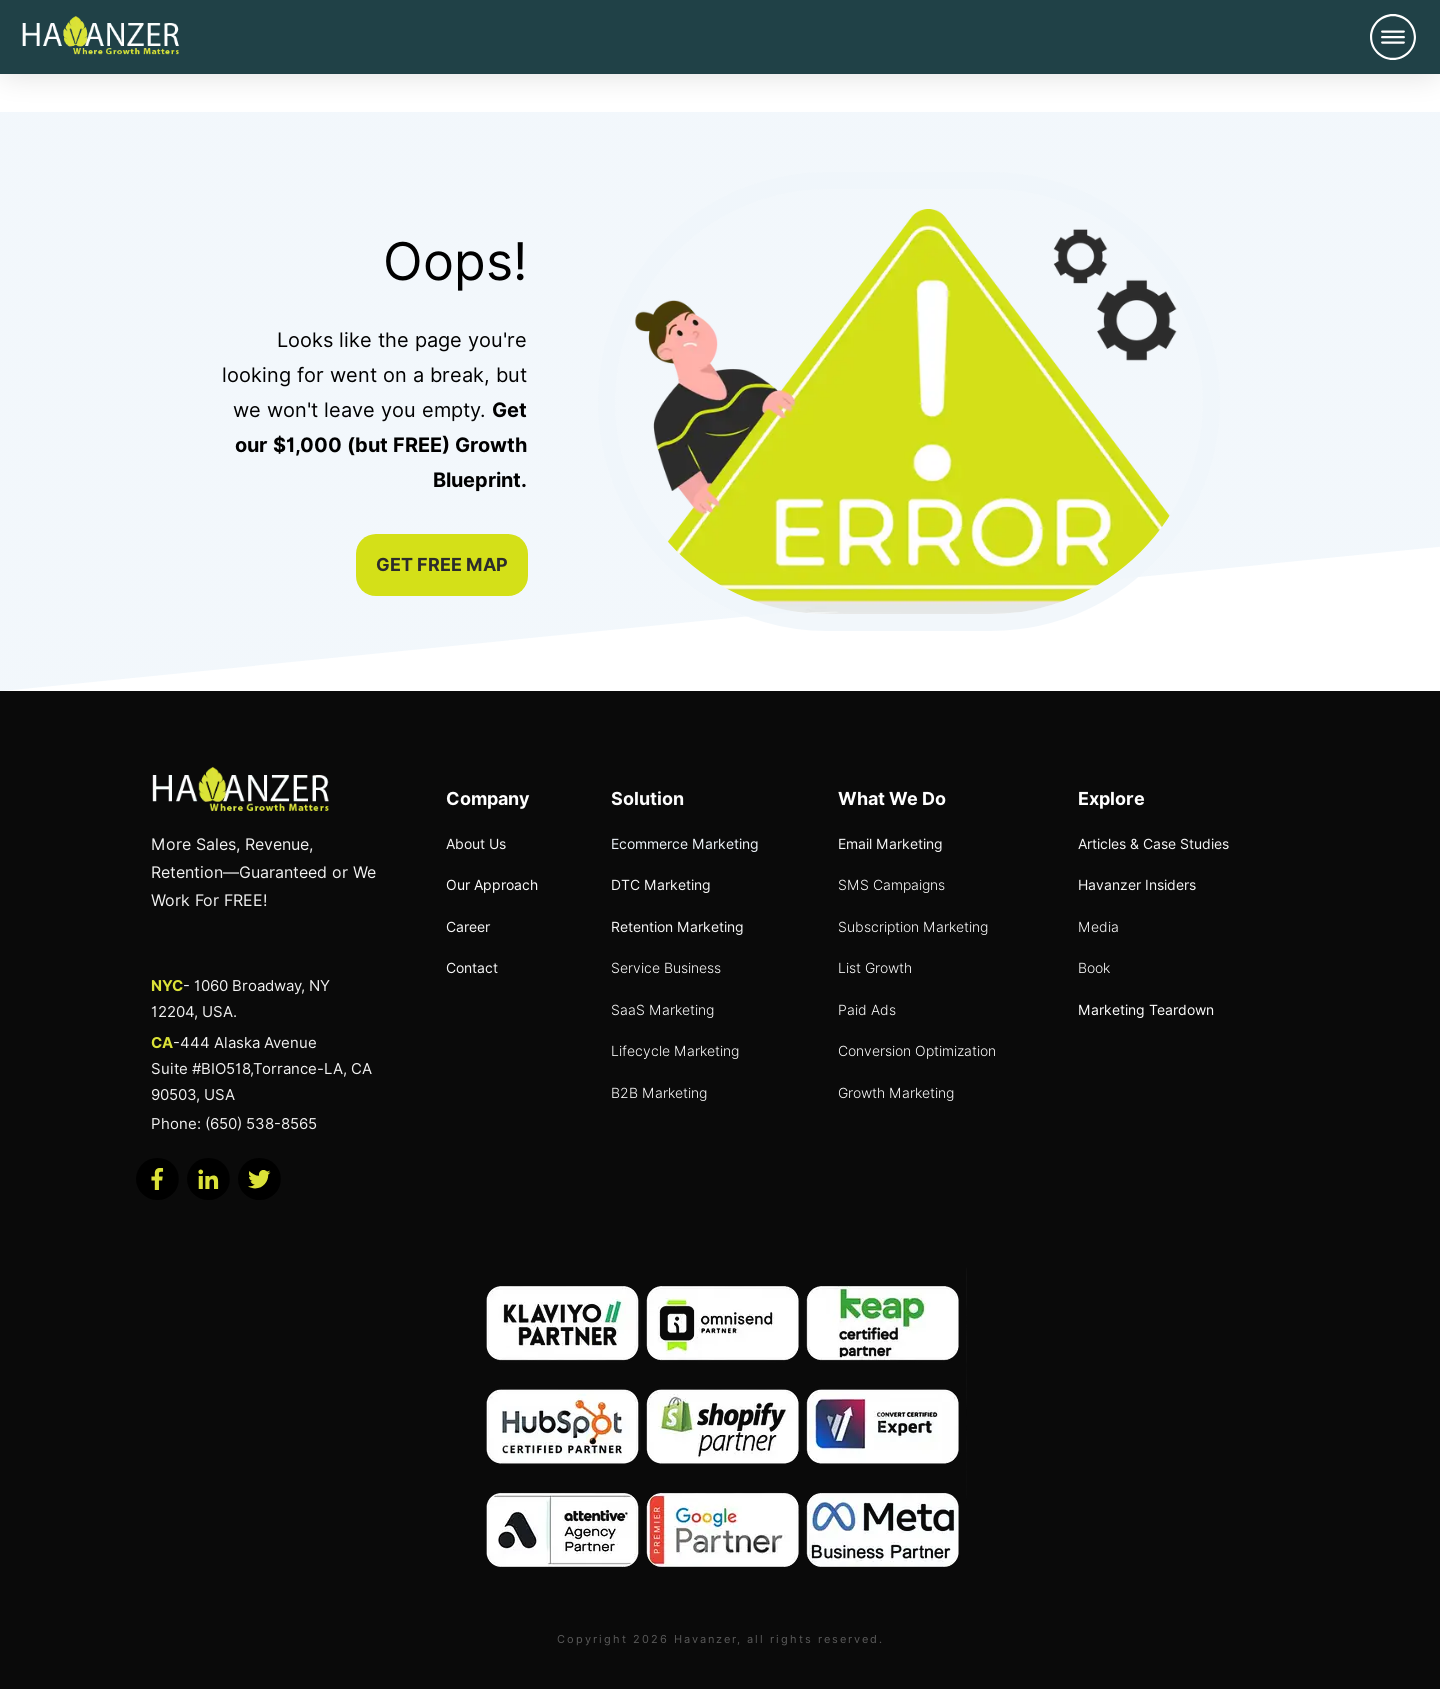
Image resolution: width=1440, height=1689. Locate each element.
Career (468, 927)
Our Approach (492, 885)
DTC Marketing (661, 885)
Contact (472, 968)
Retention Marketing (677, 927)
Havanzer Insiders (1137, 885)
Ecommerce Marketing (685, 844)
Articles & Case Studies (1153, 844)
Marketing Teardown (1146, 1010)
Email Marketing (890, 844)
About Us (476, 844)
